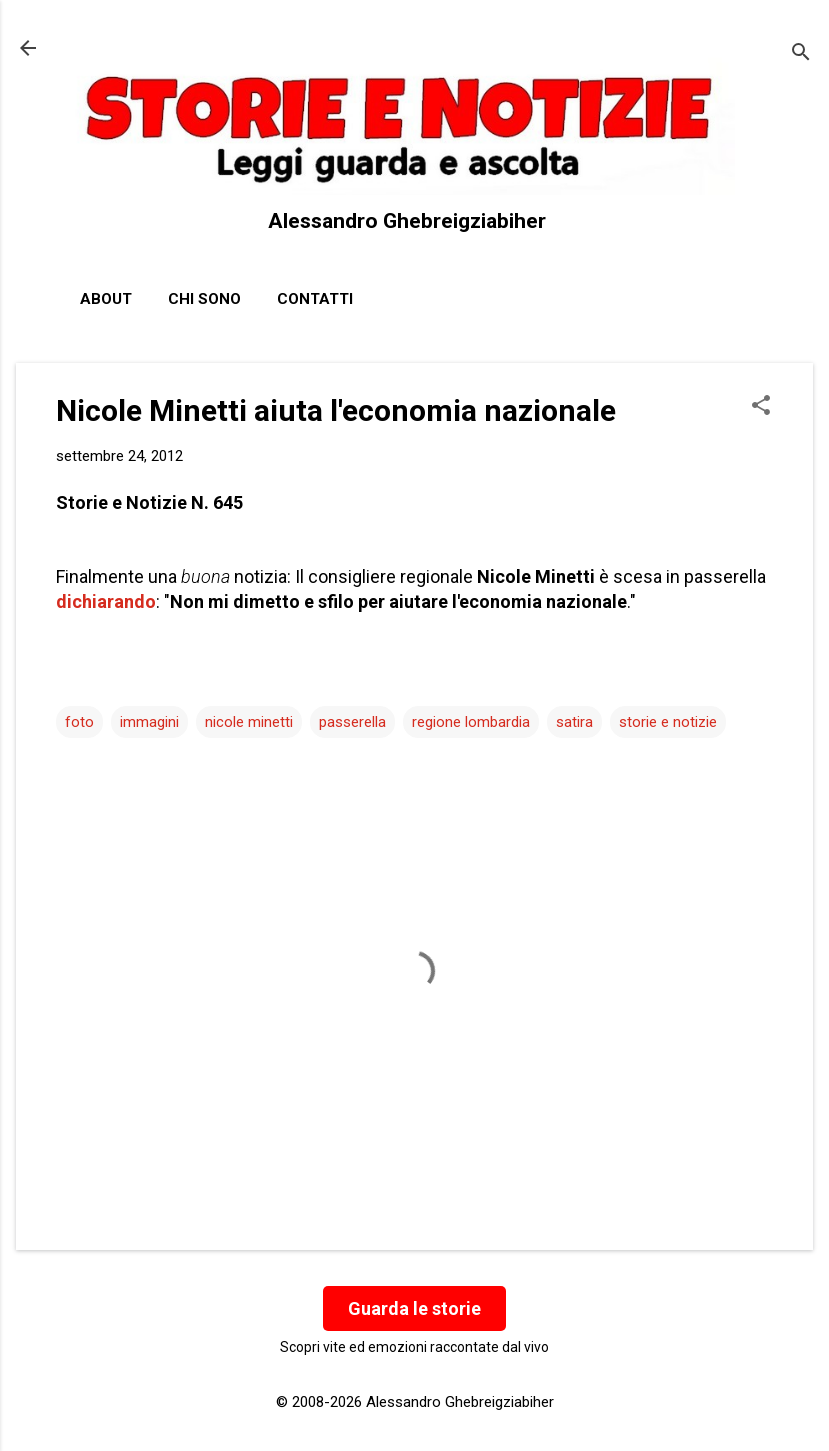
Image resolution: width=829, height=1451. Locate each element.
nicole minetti (249, 722)
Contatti (315, 299)
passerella (352, 722)
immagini (149, 722)
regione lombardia (471, 722)
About (106, 299)
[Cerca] (801, 54)
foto (79, 722)
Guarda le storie (414, 1308)
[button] (761, 407)
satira (574, 722)
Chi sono (204, 299)
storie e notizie (668, 722)
